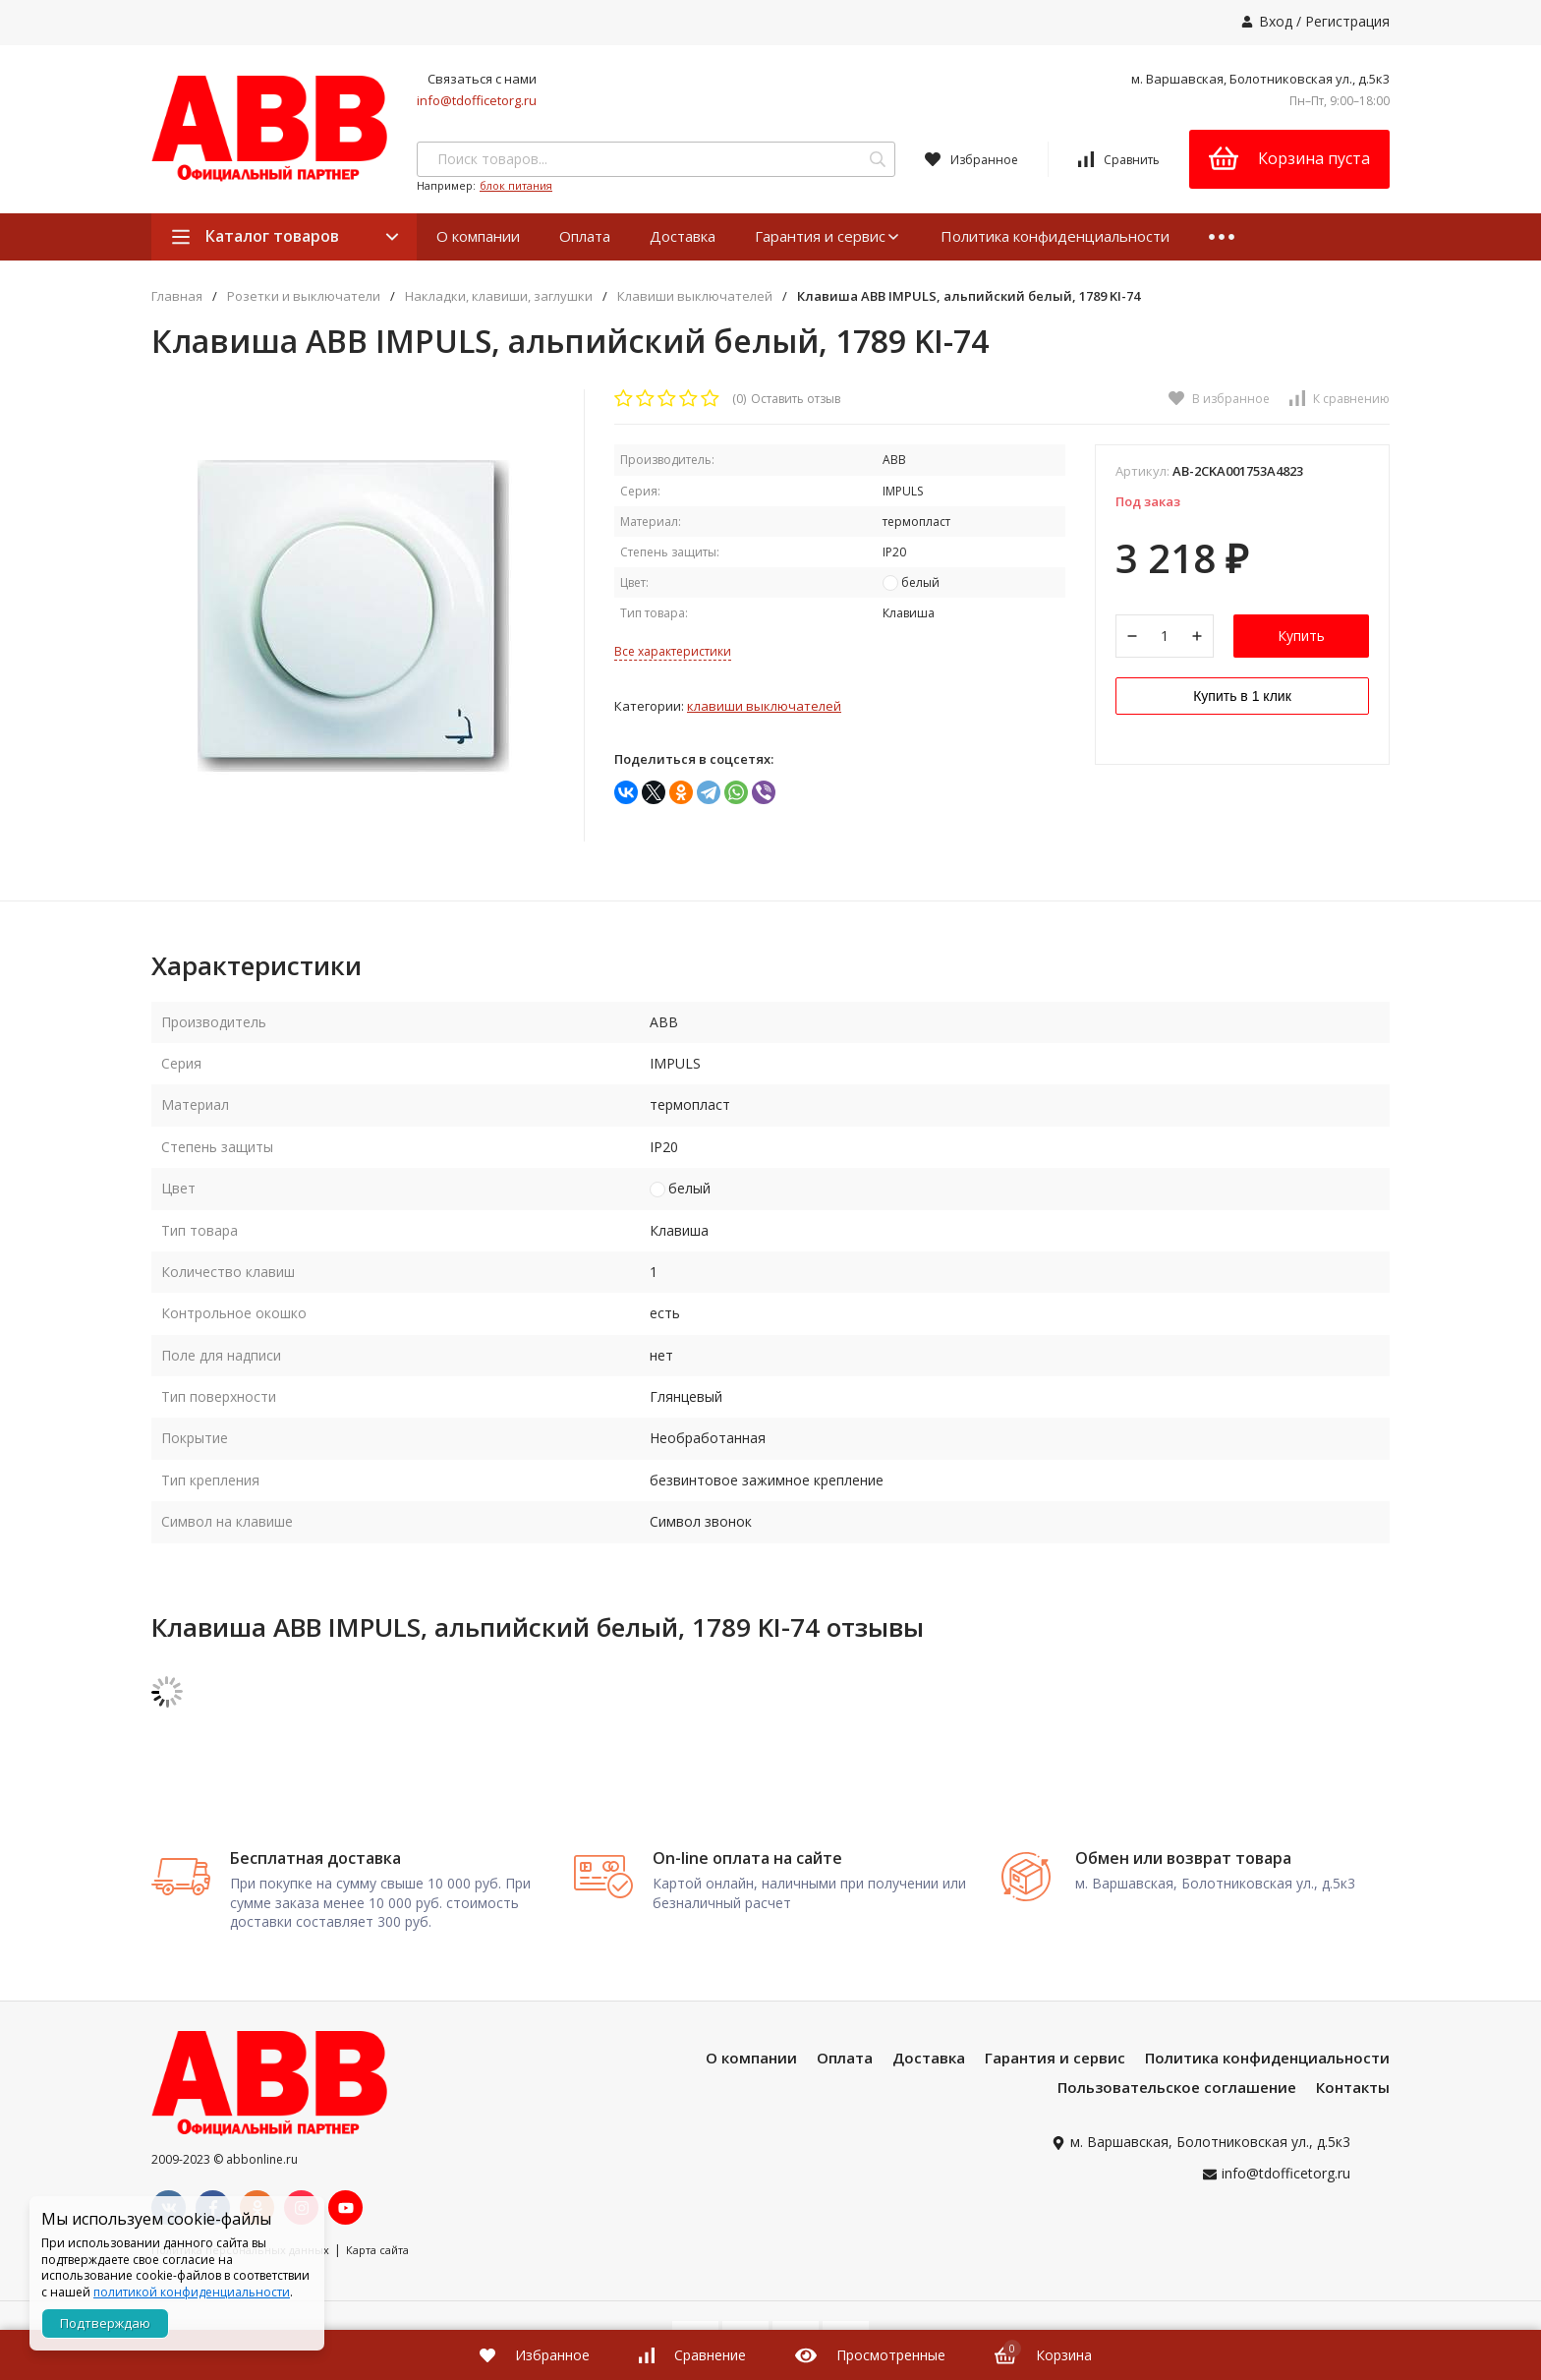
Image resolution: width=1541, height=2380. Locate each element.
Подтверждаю (105, 2323)
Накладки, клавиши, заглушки (499, 296)
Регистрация (1347, 21)
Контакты (1353, 2087)
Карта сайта (377, 2249)
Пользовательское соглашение (1176, 2087)
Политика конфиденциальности (1055, 236)
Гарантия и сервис (828, 236)
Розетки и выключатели (303, 296)
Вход (1275, 21)
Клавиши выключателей (694, 296)
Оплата (584, 236)
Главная (176, 296)
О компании (478, 236)
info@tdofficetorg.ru (477, 100)
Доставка (682, 236)
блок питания (516, 185)
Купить (1301, 635)
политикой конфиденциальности (191, 2292)
